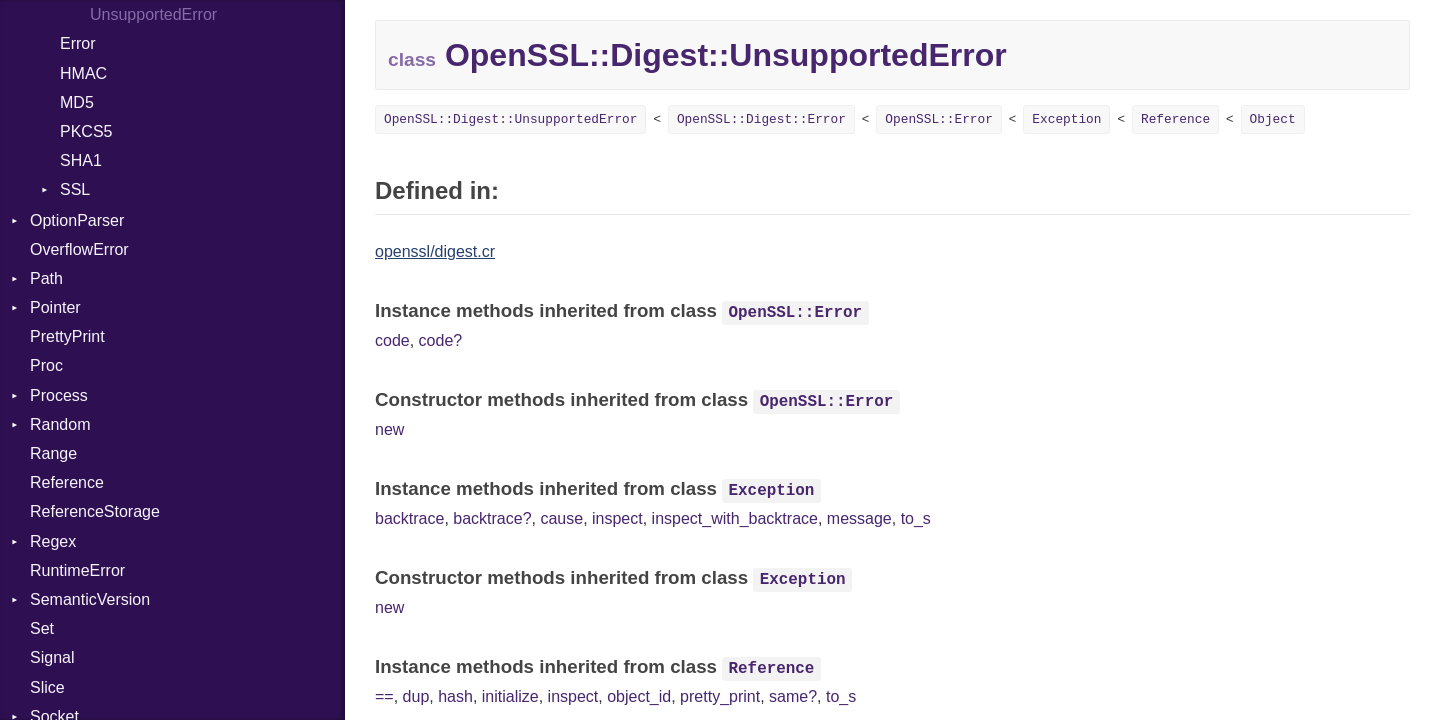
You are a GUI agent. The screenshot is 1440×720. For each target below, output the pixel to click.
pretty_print (720, 696)
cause (561, 518)
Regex (53, 541)
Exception (1066, 119)
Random (60, 424)
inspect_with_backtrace (735, 518)
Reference (67, 482)
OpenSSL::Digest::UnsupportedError (510, 119)
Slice (47, 687)
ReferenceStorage (95, 511)
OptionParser (77, 220)
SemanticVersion (90, 599)
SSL (75, 189)
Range (53, 453)
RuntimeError (77, 570)
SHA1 (81, 160)
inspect (617, 518)
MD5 (77, 102)
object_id (639, 696)
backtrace (409, 518)
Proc (46, 365)
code (392, 340)
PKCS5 (86, 131)
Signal (52, 657)
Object (1273, 119)
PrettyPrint (67, 336)
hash (455, 696)
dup (416, 696)
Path (46, 278)
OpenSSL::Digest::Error (761, 119)
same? (793, 696)
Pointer (55, 307)
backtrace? (492, 518)
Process (59, 395)
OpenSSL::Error (939, 119)
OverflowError (79, 249)
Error (78, 43)
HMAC (83, 73)
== (384, 696)
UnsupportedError (153, 14)
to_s (916, 518)
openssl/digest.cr (435, 251)
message (859, 518)
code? (441, 340)
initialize (510, 696)
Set (42, 628)
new (389, 429)
